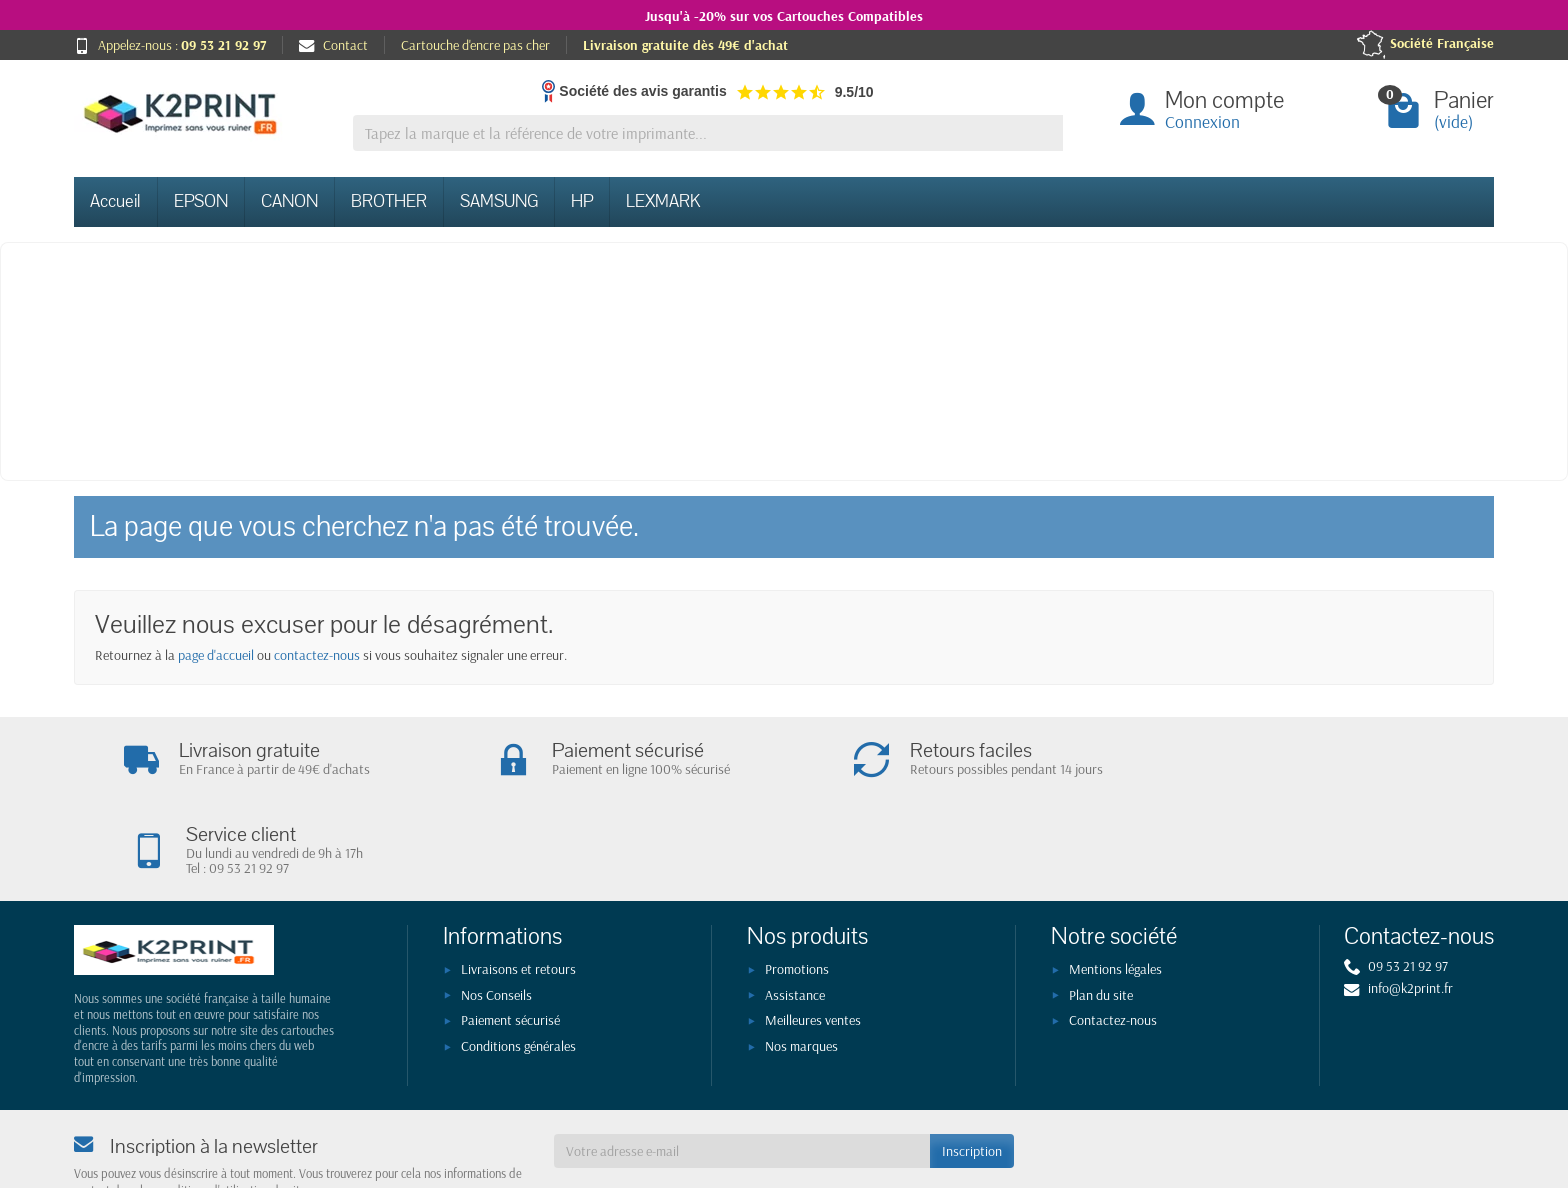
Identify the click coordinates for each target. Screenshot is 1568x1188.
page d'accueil (216, 655)
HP (582, 201)
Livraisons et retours (518, 885)
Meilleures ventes (813, 937)
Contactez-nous (1113, 937)
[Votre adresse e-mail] (742, 1068)
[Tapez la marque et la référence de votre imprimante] (708, 133)
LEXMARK (663, 201)
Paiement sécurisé (510, 937)
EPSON (201, 201)
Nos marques (801, 962)
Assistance (795, 911)
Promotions (797, 885)
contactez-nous (317, 655)
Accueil (115, 201)
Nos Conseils (496, 911)
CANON (289, 201)
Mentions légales (1115, 885)
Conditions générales (518, 962)
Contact (333, 45)
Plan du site (1101, 911)
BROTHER (389, 201)
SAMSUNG (499, 201)
